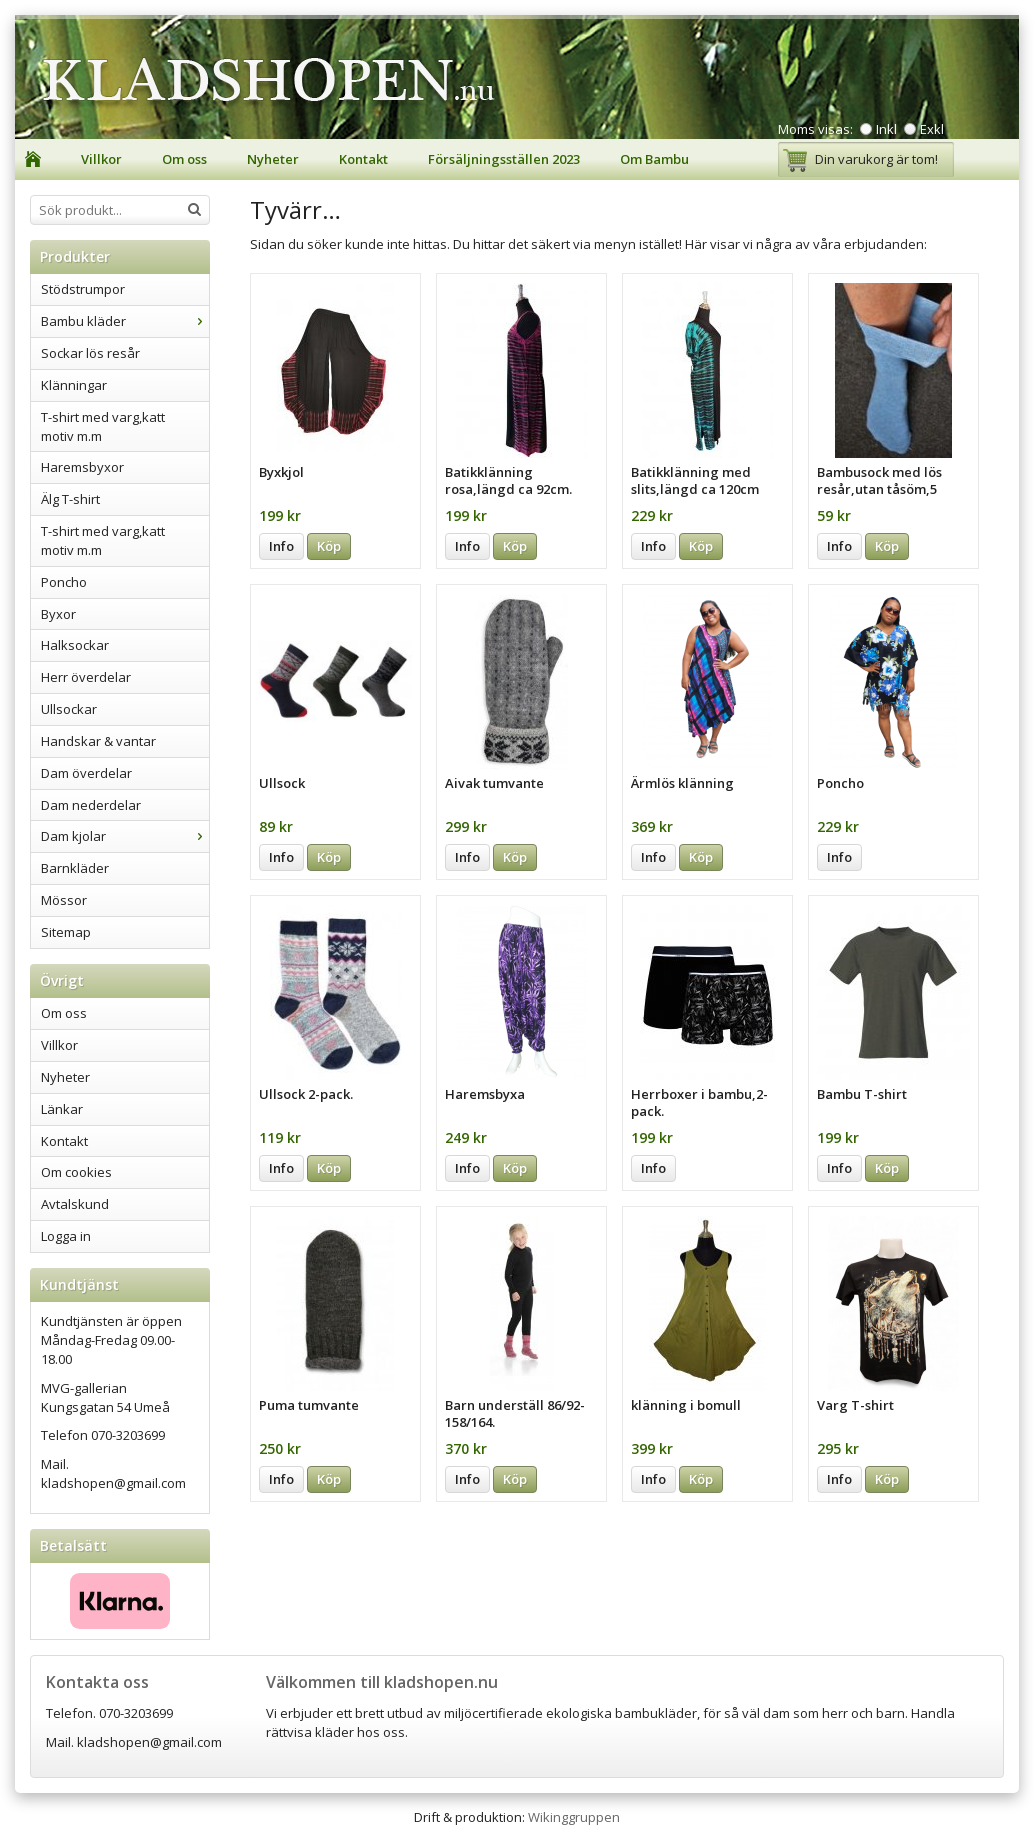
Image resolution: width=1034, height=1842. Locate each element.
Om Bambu (654, 159)
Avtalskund (75, 1204)
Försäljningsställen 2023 (504, 159)
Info (281, 546)
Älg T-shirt (70, 499)
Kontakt (363, 159)
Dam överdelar (86, 773)
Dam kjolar (125, 836)
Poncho (64, 582)
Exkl (932, 129)
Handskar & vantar (98, 741)
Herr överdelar (86, 677)
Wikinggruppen (574, 1817)
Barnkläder (75, 868)
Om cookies (76, 1172)
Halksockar (75, 645)
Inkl (886, 129)
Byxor (58, 614)
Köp (329, 546)
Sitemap (66, 932)
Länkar (62, 1109)
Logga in (66, 1236)
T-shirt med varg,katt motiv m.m (103, 426)
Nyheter (273, 159)
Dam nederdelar (91, 805)
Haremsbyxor (82, 467)
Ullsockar (69, 709)
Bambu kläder (125, 321)
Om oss (184, 159)
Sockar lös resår (90, 353)
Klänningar (74, 385)
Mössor (64, 900)
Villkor (101, 159)
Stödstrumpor (83, 289)
